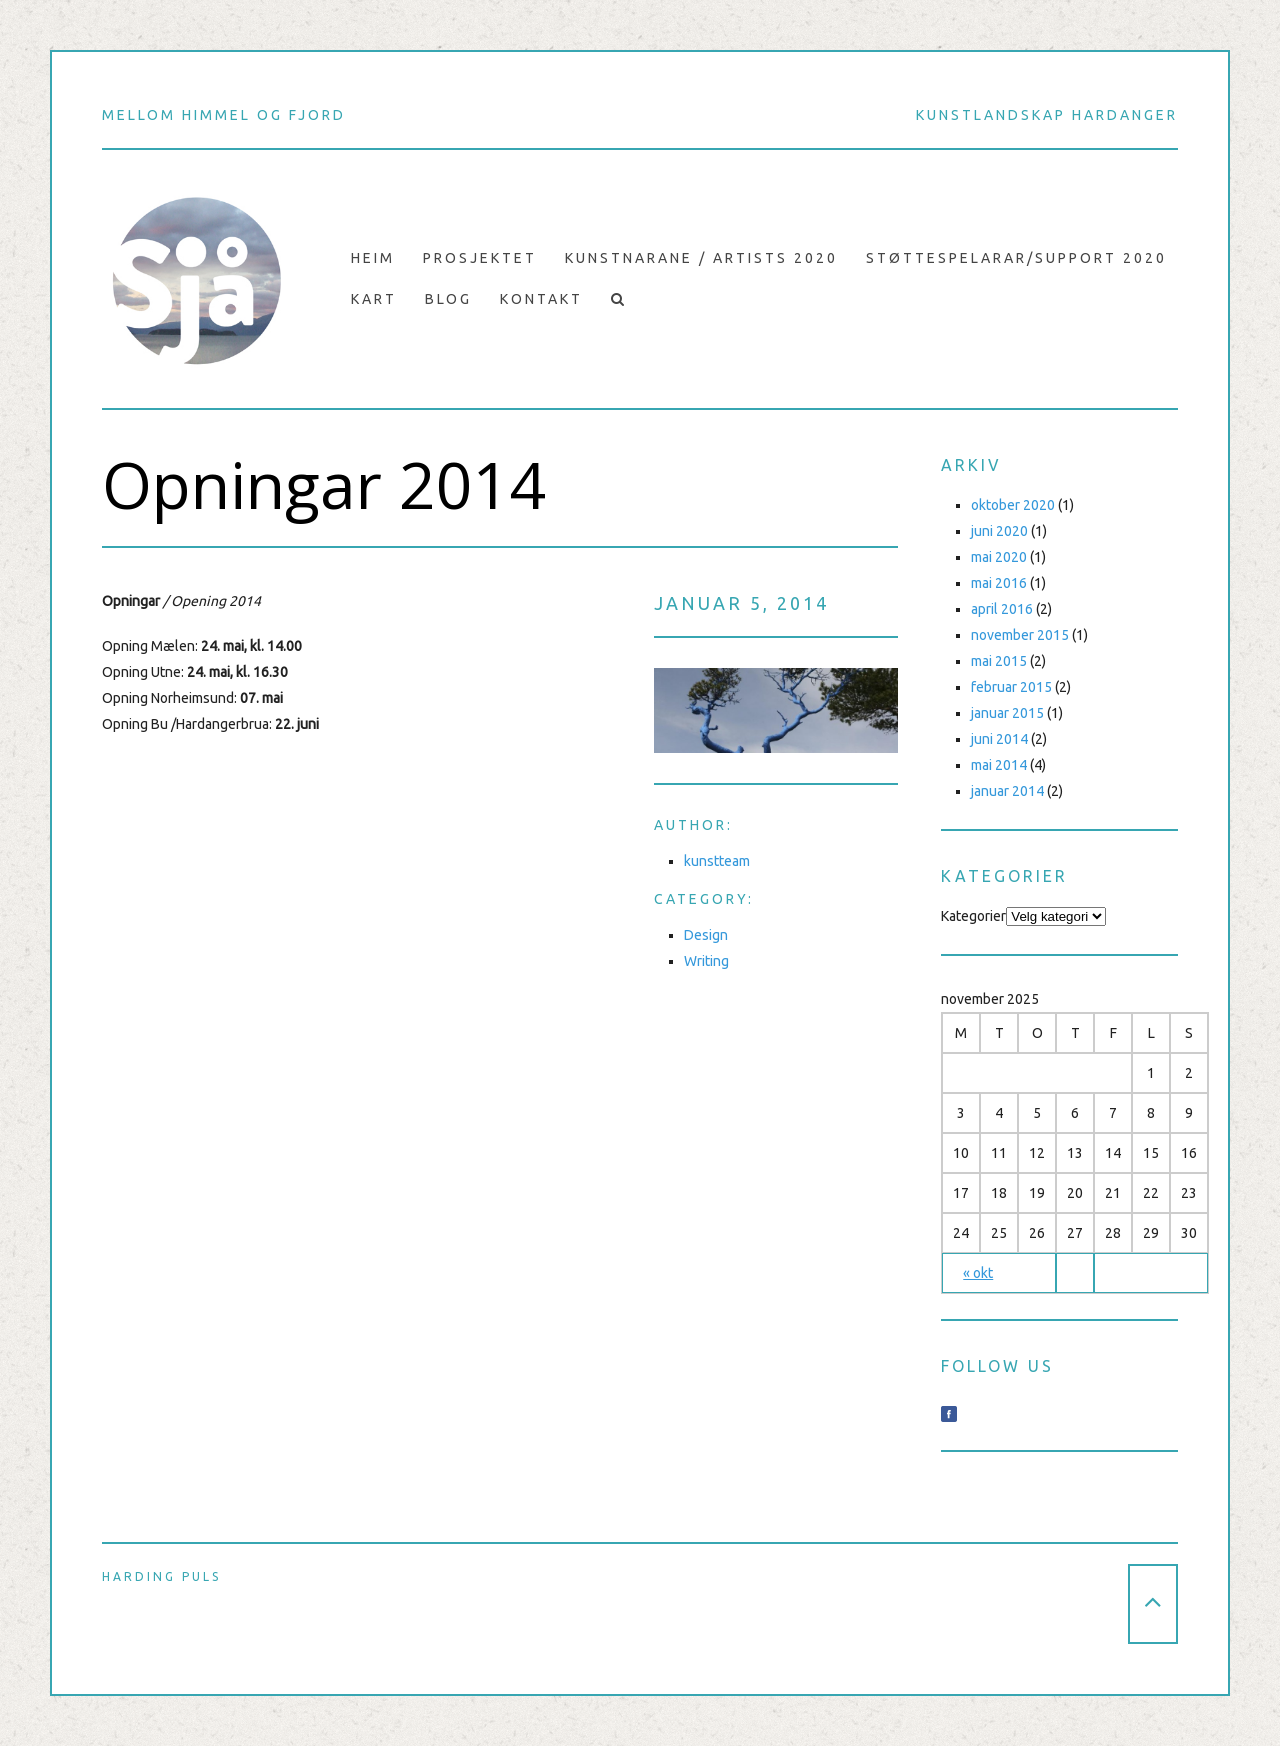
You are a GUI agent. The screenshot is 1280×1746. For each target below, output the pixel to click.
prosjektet (480, 258)
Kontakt (541, 299)
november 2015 (1020, 635)
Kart (374, 299)
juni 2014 (999, 739)
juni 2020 (999, 531)
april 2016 (1002, 609)
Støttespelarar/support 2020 (1016, 258)
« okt (978, 1273)
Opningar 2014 (324, 485)
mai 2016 (999, 583)
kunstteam (717, 861)
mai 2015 (999, 661)
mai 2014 (999, 765)
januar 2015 (1007, 713)
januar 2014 (1007, 791)
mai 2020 (999, 557)
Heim (373, 258)
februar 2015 (1011, 687)
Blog (448, 299)
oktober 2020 (1013, 505)
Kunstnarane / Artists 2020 (701, 258)
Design (706, 935)
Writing (706, 961)
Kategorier (973, 916)
